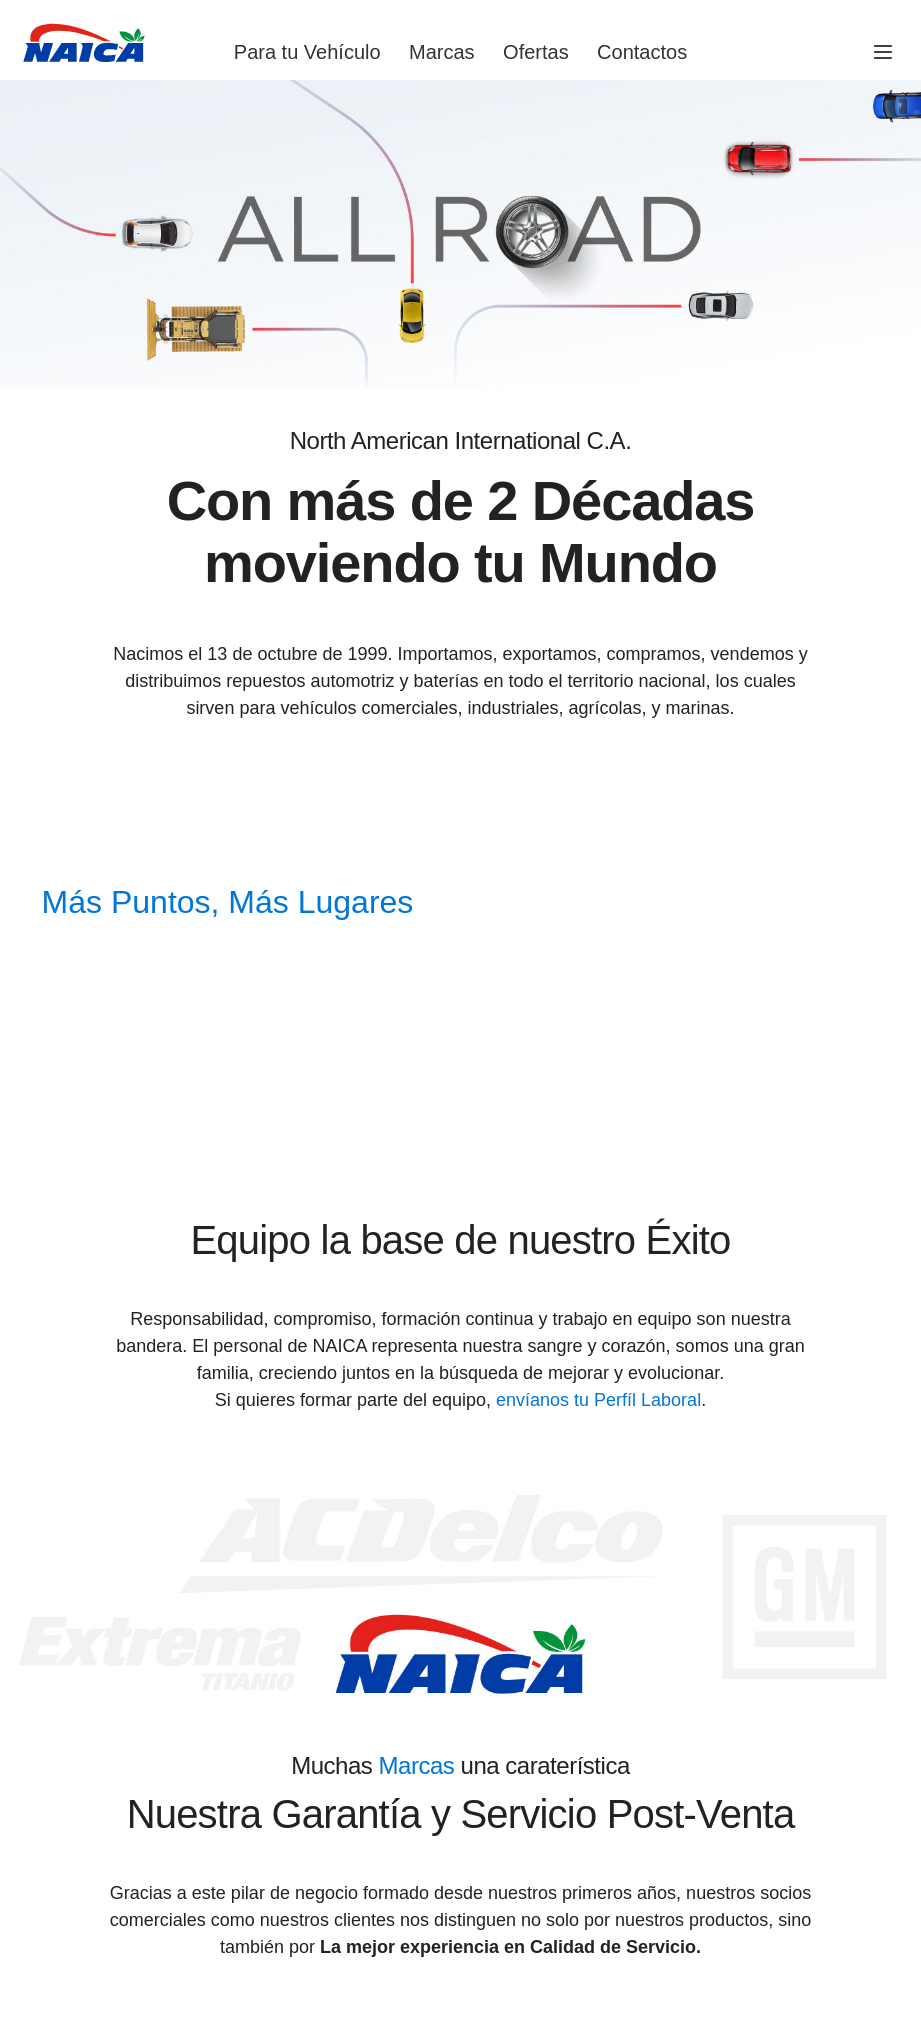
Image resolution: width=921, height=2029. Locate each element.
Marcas (442, 52)
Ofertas (536, 52)
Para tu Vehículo (307, 52)
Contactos (642, 52)
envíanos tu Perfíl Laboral (598, 1400)
